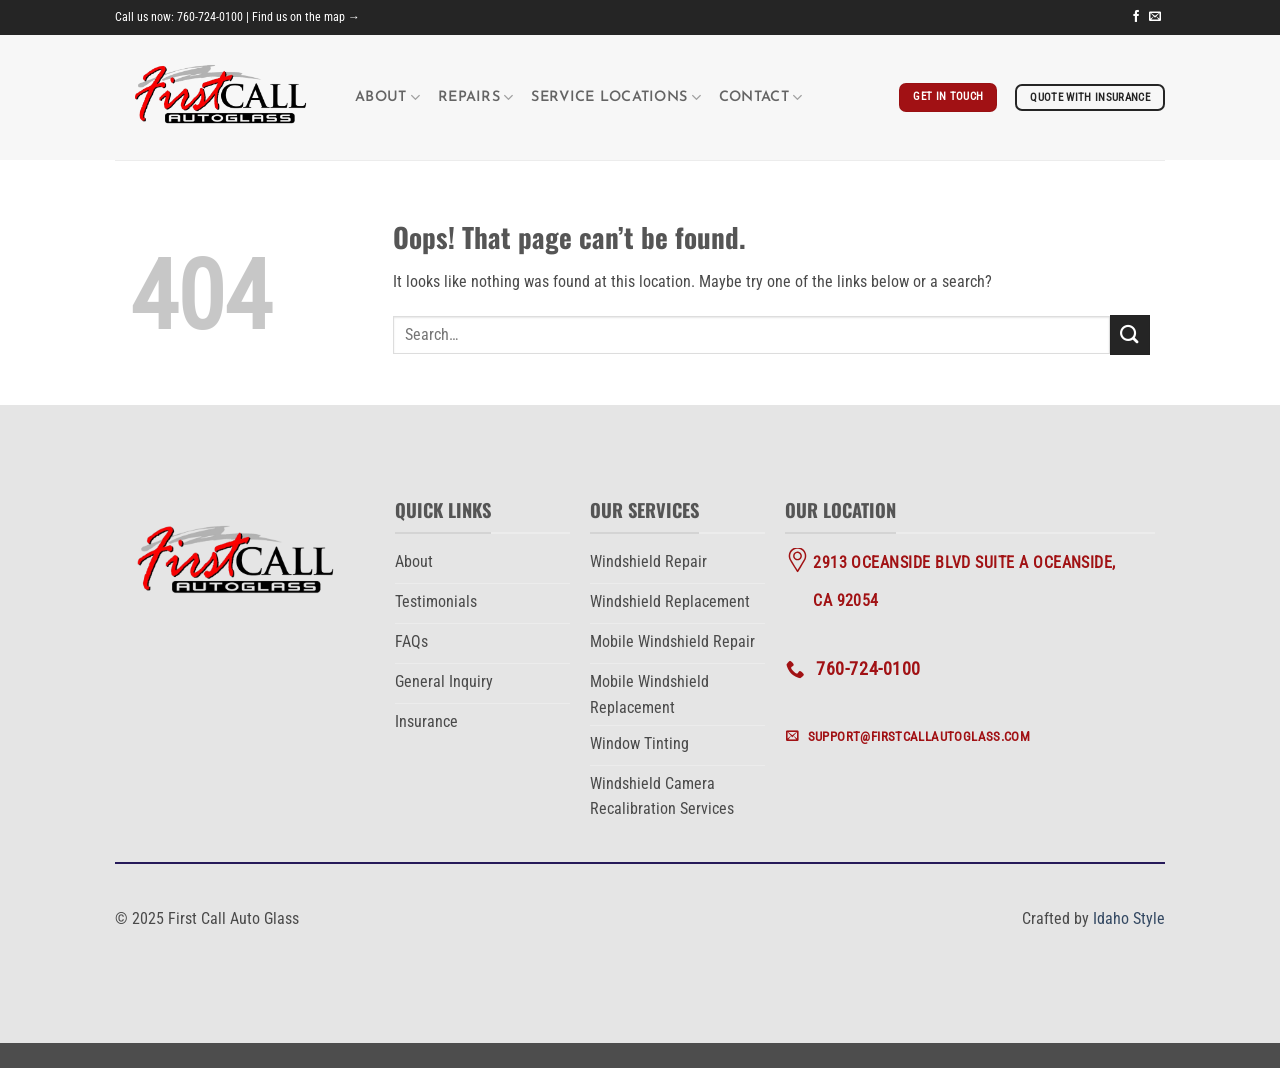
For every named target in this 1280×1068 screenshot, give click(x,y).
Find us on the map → (306, 17)
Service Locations (615, 97)
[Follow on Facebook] (1136, 17)
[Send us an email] (1155, 17)
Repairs (476, 97)
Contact (761, 97)
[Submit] (1130, 334)
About (387, 97)
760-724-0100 (210, 17)
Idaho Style (1129, 918)
